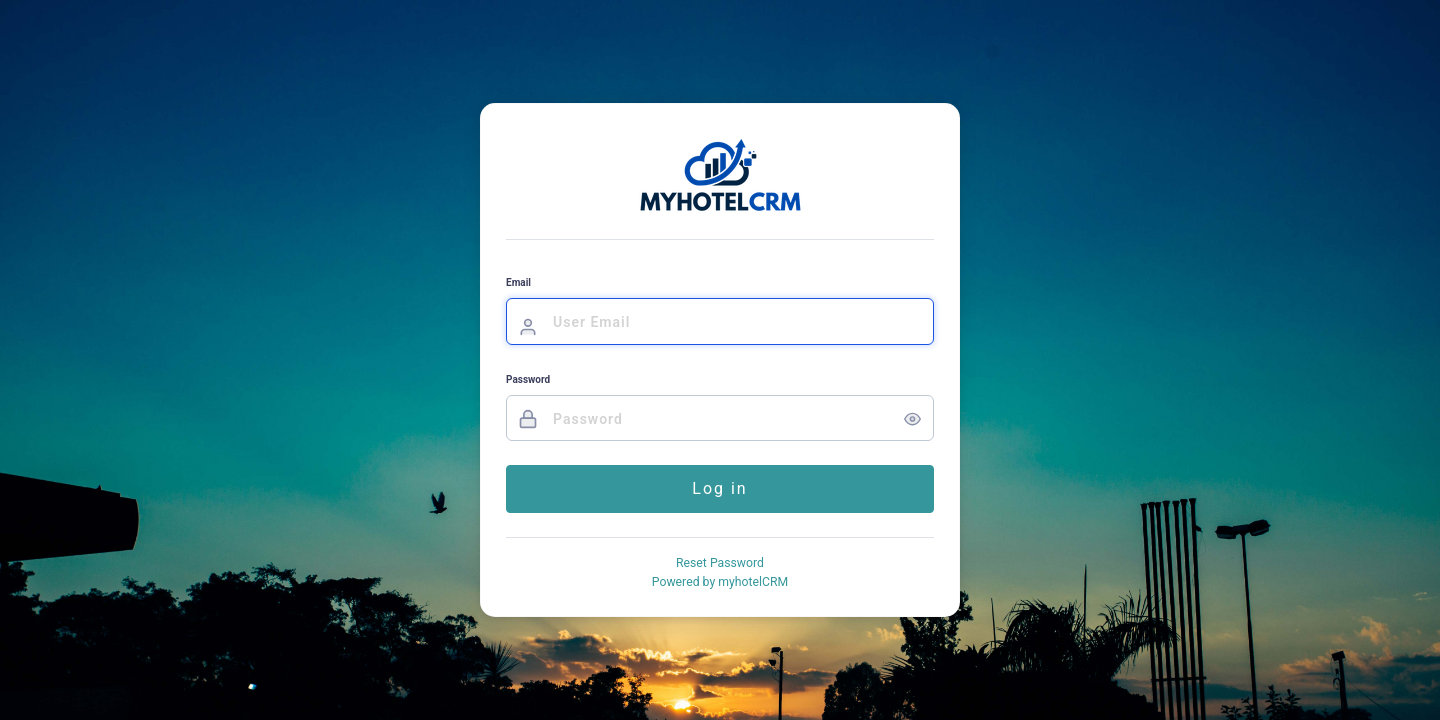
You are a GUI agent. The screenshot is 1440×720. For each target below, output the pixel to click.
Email (518, 282)
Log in (719, 488)
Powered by (720, 582)
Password (528, 379)
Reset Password (720, 563)
